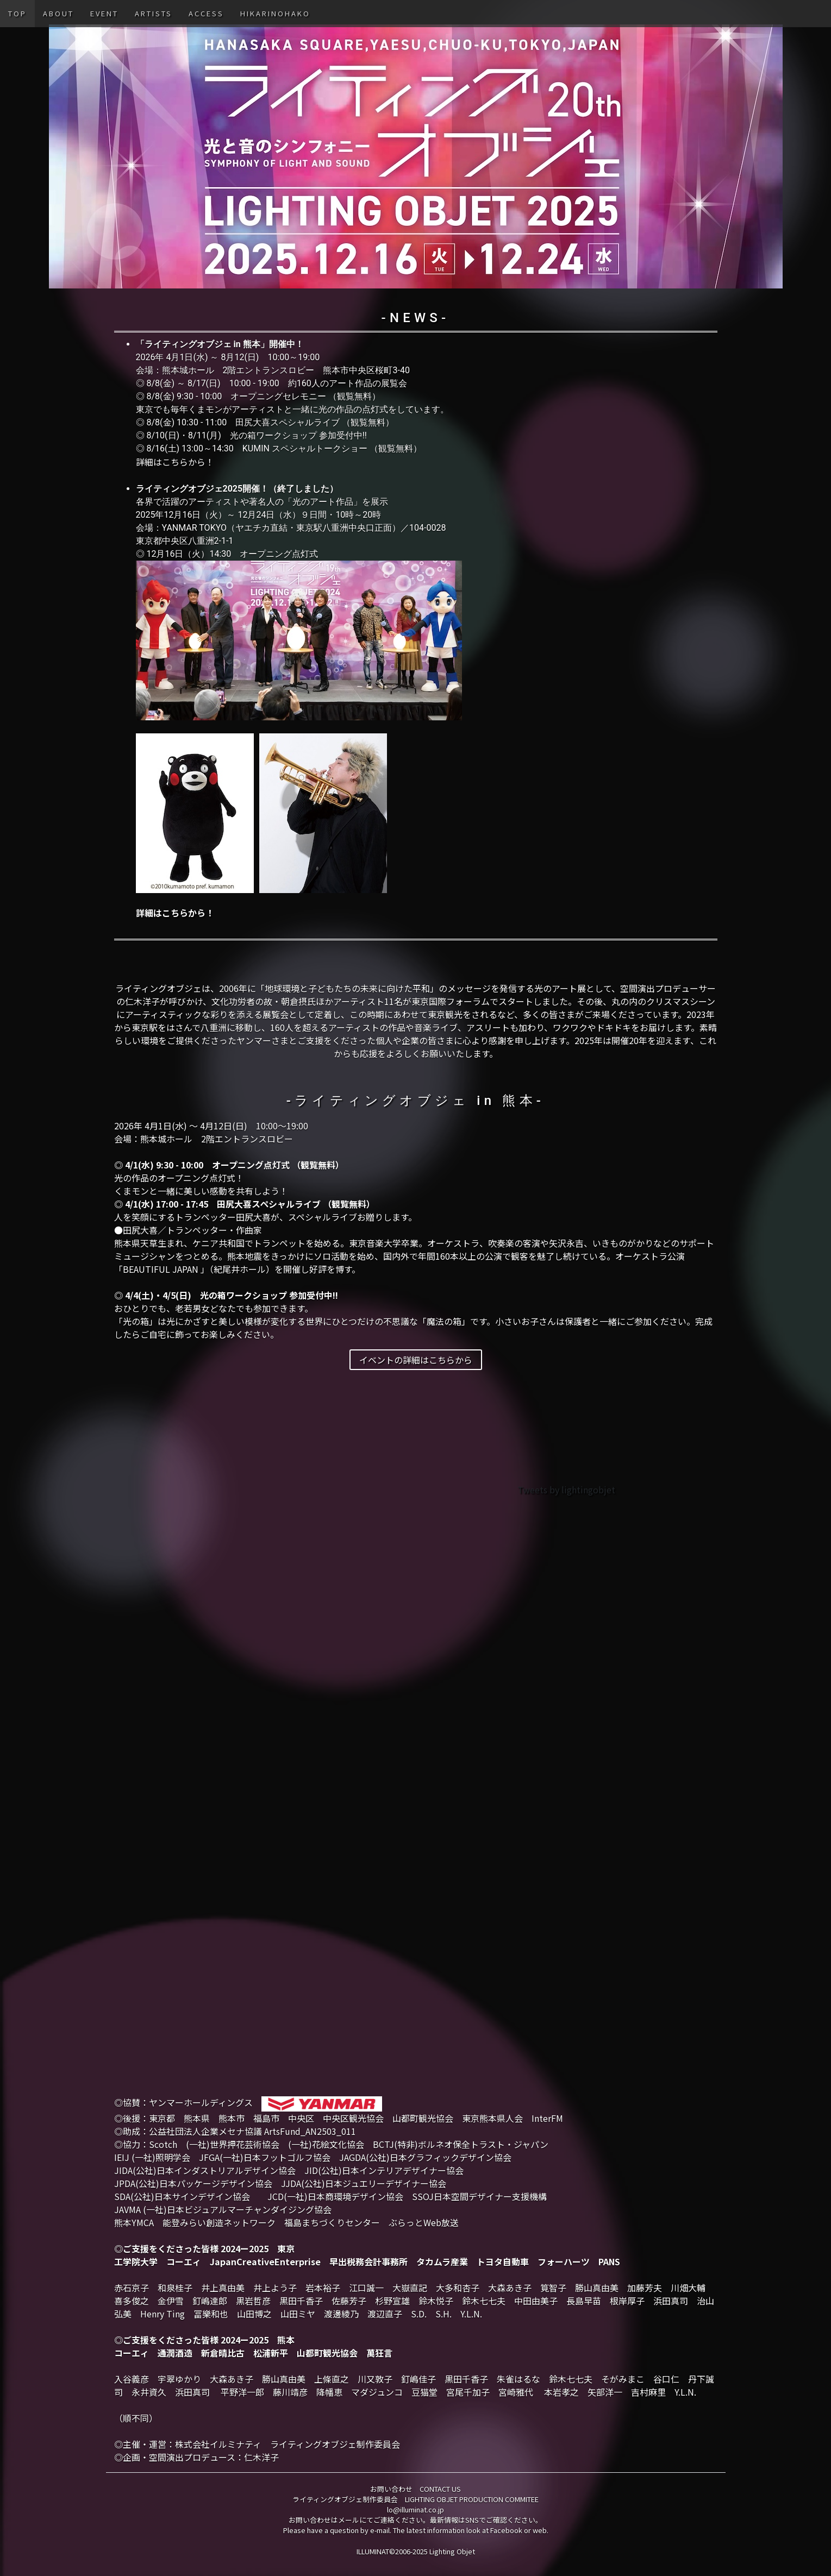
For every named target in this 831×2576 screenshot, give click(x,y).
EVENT (104, 13)
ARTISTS (153, 13)
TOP (17, 13)
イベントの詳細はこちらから (415, 1359)
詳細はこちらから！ (175, 461)
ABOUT (58, 13)
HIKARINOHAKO (275, 13)
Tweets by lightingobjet (566, 1489)
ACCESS (206, 13)
